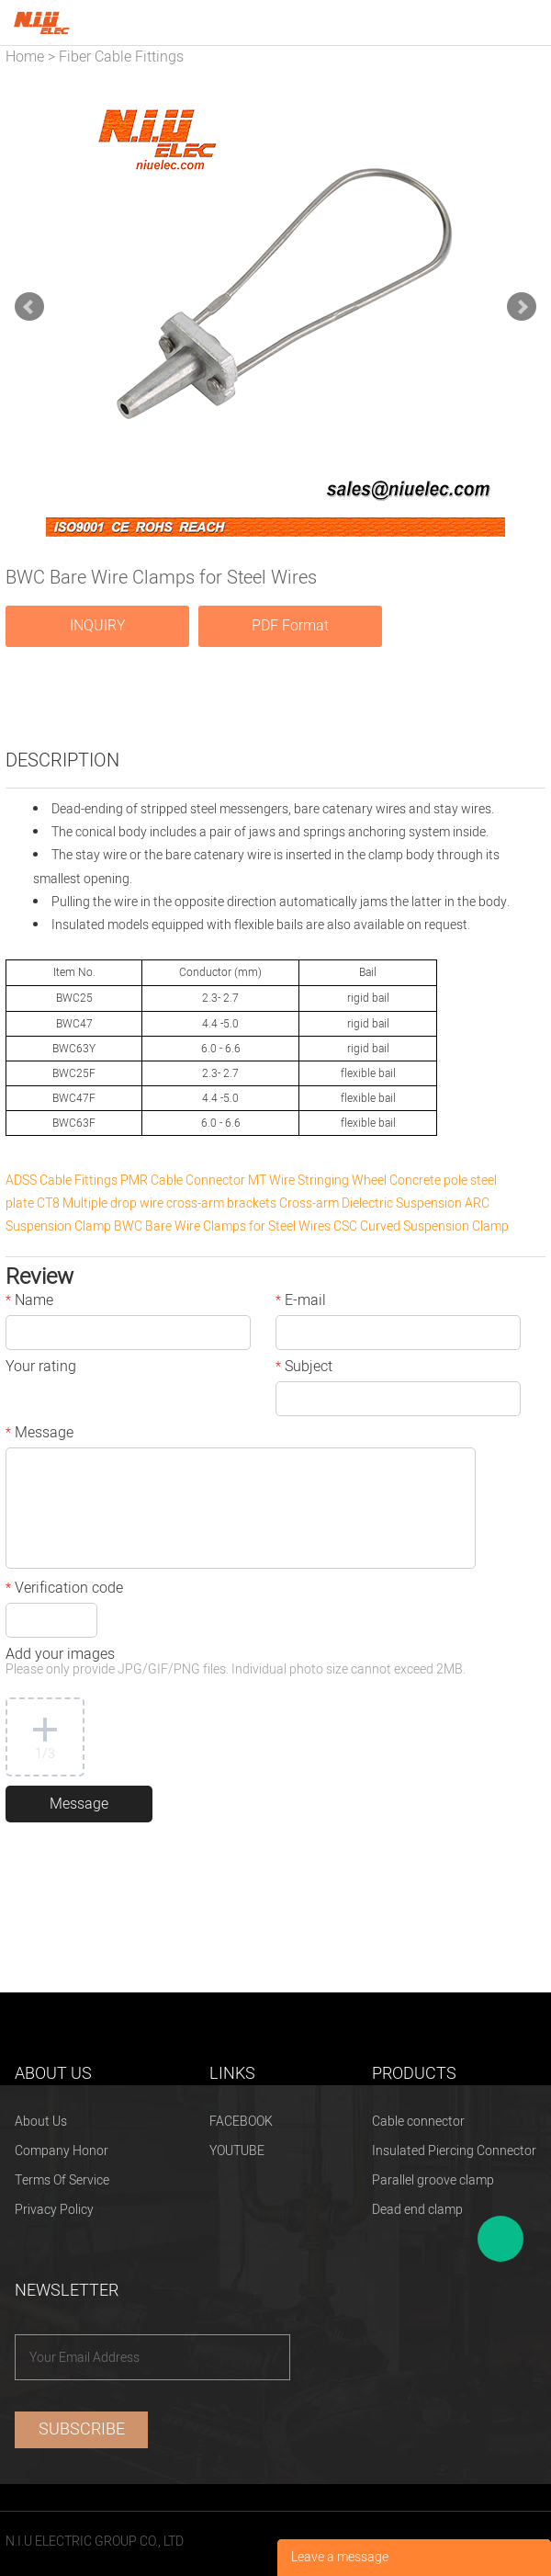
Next (521, 307)
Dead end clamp (417, 2209)
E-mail (301, 1302)
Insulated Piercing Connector (454, 2151)
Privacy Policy (54, 2209)
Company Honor (61, 2151)
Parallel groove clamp (433, 2180)
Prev (29, 307)
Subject (304, 1368)
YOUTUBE (236, 2151)
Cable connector (418, 2121)
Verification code (64, 1590)
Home (25, 57)
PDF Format (290, 626)
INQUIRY (98, 626)
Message (39, 1434)
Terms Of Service (62, 2180)
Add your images (236, 1663)
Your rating (41, 1368)
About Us (41, 2121)
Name (29, 1302)
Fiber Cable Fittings (121, 57)
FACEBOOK (241, 2121)
